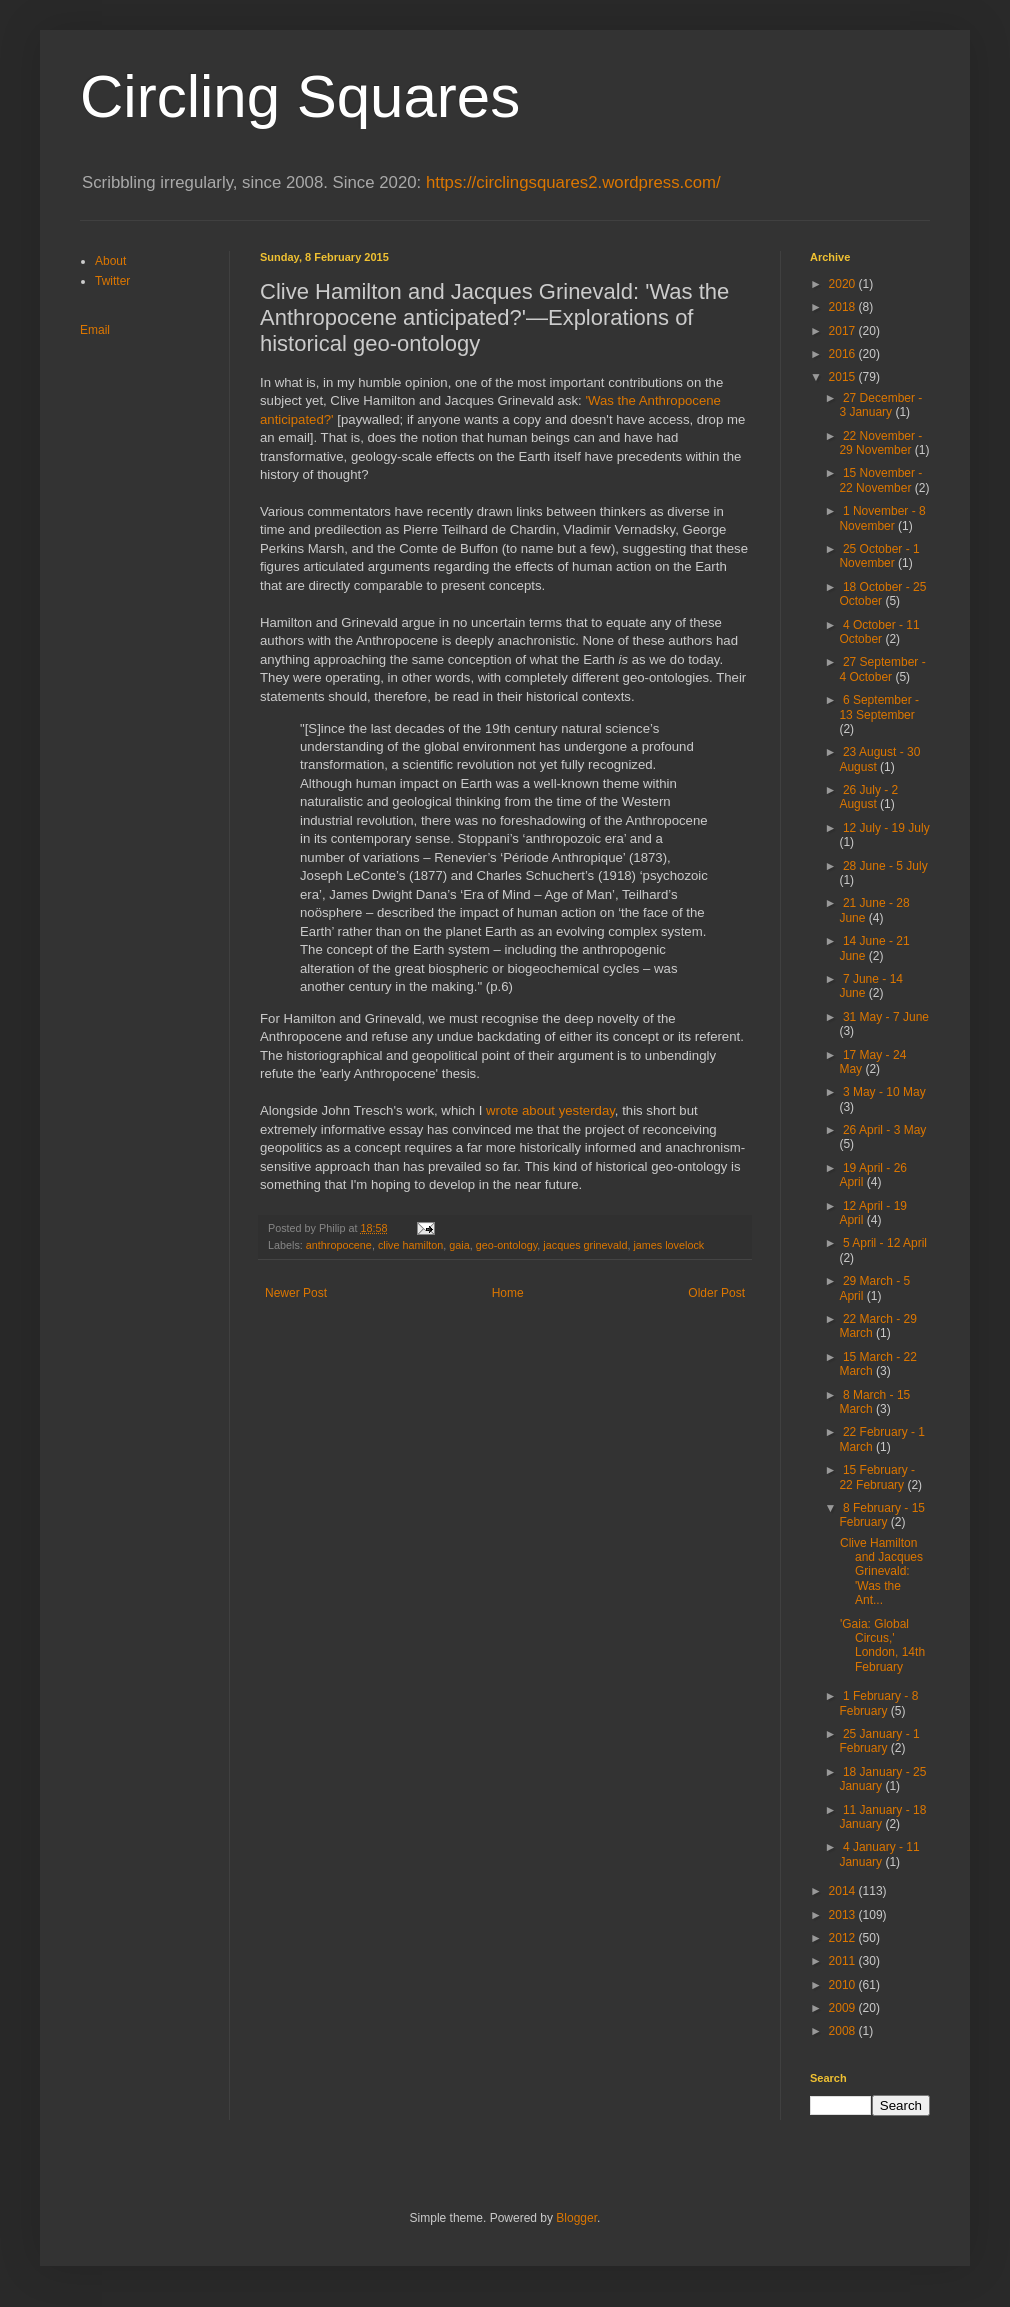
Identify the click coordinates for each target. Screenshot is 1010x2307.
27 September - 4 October (882, 669)
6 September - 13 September (879, 707)
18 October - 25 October (882, 594)
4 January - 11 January (879, 1854)
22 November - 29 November (880, 443)
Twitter (112, 281)
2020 (844, 284)
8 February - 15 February (882, 1515)
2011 (844, 1961)
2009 (844, 2008)
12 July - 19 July (886, 828)
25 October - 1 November (879, 556)
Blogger (576, 2218)
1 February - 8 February (878, 1703)
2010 (844, 1985)
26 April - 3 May (884, 1130)
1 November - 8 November (882, 518)
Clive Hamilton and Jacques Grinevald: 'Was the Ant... (881, 1572)
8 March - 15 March (874, 1402)
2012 (844, 1938)
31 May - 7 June (886, 1017)
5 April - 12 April (885, 1243)
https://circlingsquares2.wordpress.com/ (573, 182)
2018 (844, 307)
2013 (844, 1915)
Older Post (716, 1293)
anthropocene (339, 1245)
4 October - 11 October (879, 632)
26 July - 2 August (868, 797)
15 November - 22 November (880, 480)
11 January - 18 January (882, 1817)
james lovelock (668, 1245)
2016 (844, 354)
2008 (844, 2031)
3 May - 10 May (884, 1092)
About (110, 261)
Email (95, 330)
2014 (844, 1891)
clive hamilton (410, 1245)
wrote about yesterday (550, 1110)
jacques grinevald (585, 1245)
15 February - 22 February (877, 1477)
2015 (844, 377)
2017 (844, 331)
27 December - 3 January (880, 405)
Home (508, 1293)
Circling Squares (300, 96)
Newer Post (296, 1293)
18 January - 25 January (882, 1779)
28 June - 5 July (885, 866)
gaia (459, 1245)
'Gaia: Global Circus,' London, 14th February (882, 1645)
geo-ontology (507, 1245)
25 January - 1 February (879, 1741)
